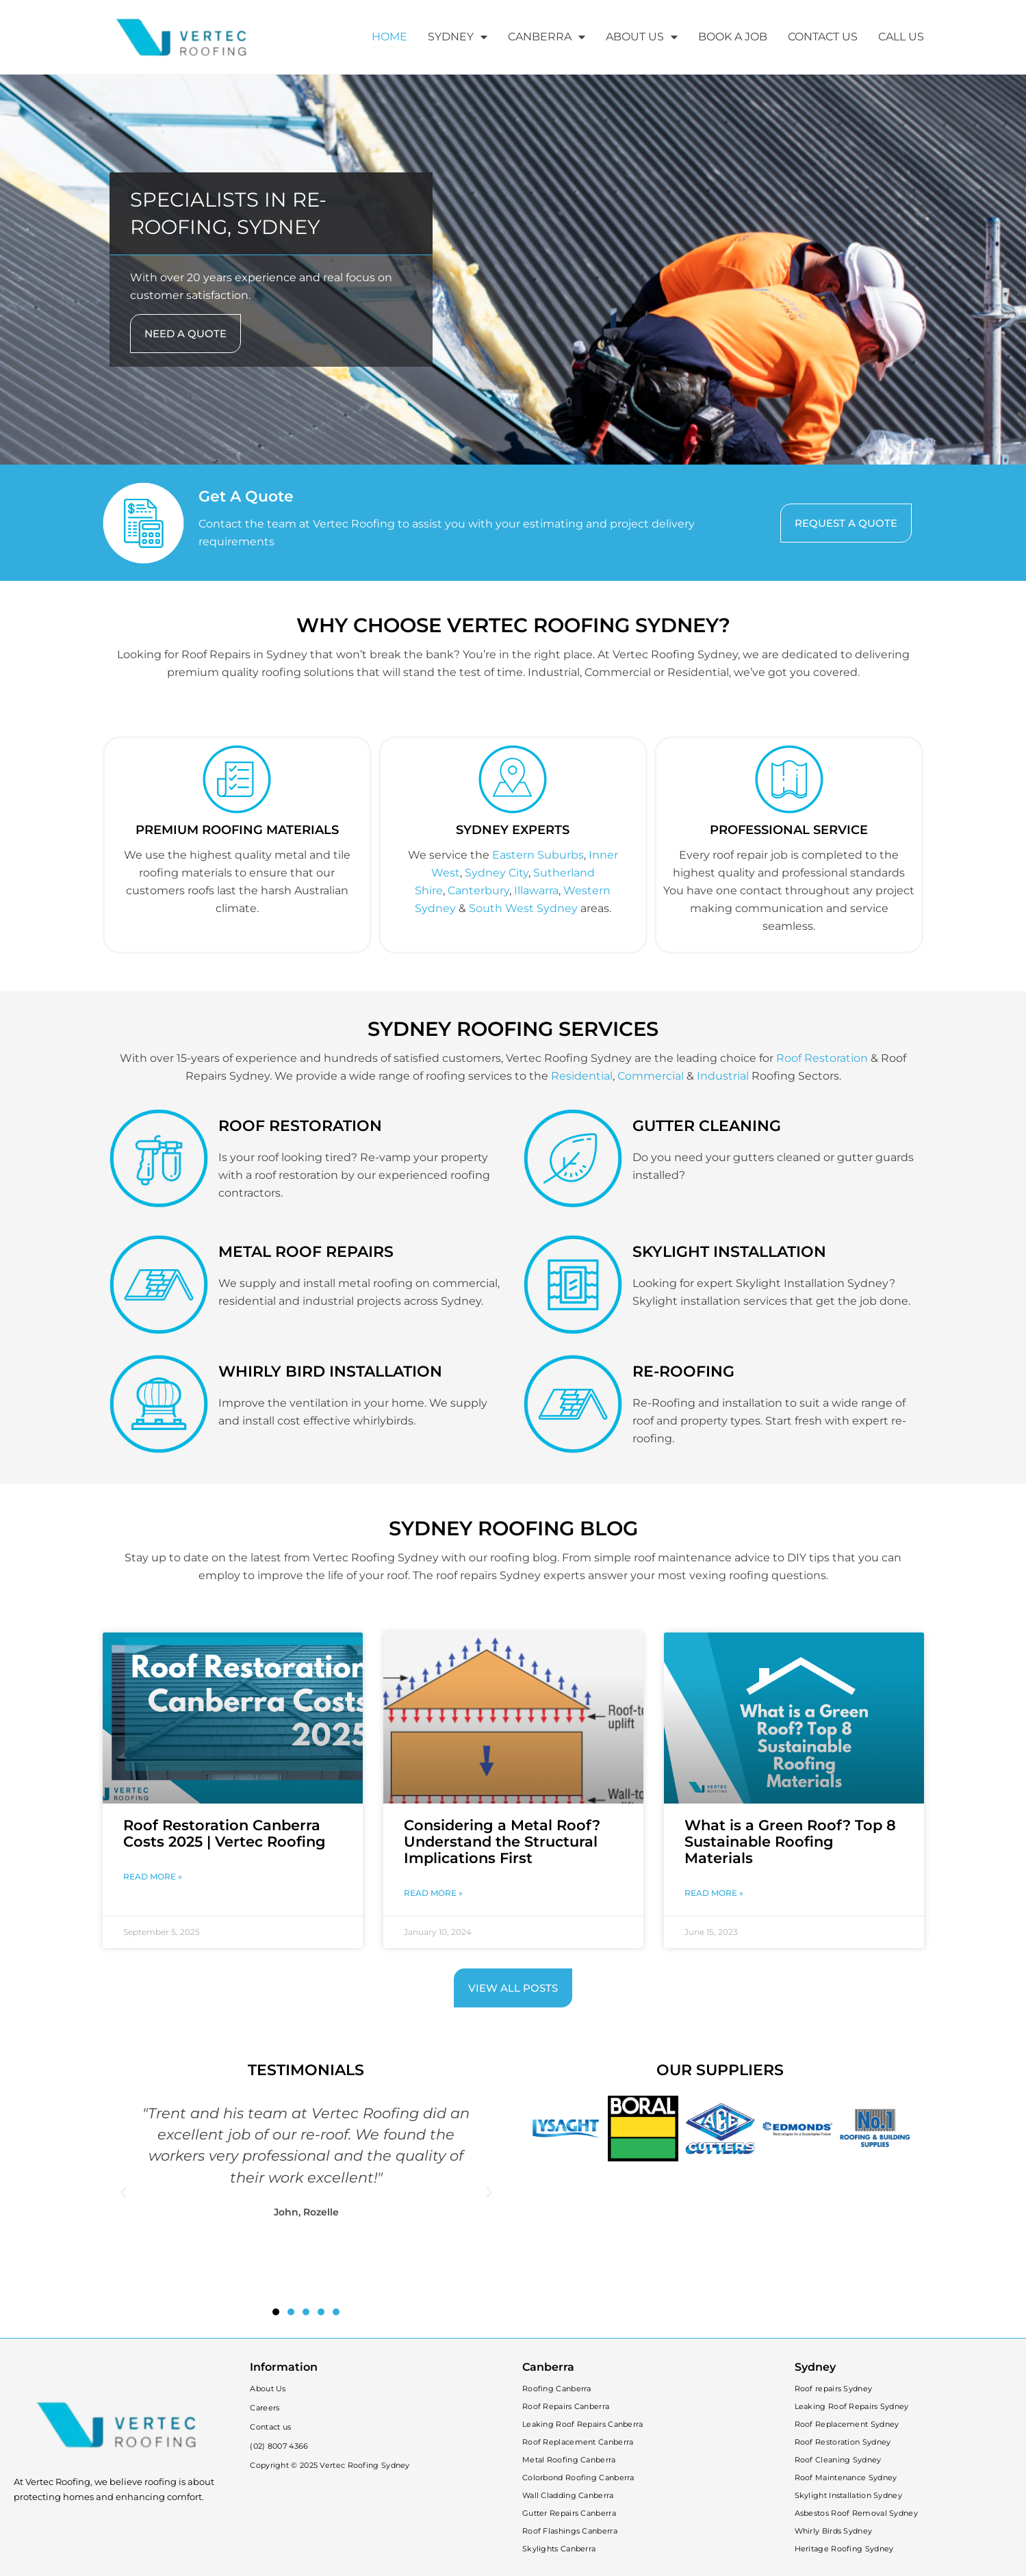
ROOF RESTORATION (300, 1126)
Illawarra (536, 890)
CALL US (901, 36)
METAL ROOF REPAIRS (306, 1252)
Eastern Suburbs (538, 854)
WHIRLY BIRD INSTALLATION (330, 1371)
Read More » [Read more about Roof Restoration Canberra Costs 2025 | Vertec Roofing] (152, 1876)
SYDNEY (457, 37)
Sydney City (496, 872)
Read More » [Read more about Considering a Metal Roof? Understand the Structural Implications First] (433, 1893)
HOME (389, 36)
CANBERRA (546, 37)
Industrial (723, 1075)
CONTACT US (823, 36)
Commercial (650, 1075)
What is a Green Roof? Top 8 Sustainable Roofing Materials (790, 1841)
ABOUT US (642, 37)
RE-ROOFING (683, 1371)
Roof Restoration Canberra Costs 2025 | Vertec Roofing (224, 1833)
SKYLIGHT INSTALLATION (729, 1252)
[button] (123, 2193)
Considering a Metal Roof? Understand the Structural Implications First (502, 1841)
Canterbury (478, 890)
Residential (582, 1075)
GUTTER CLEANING (706, 1126)
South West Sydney (523, 908)
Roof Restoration (822, 1058)
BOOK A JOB (732, 36)
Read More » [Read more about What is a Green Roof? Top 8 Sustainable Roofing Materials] (713, 1893)
